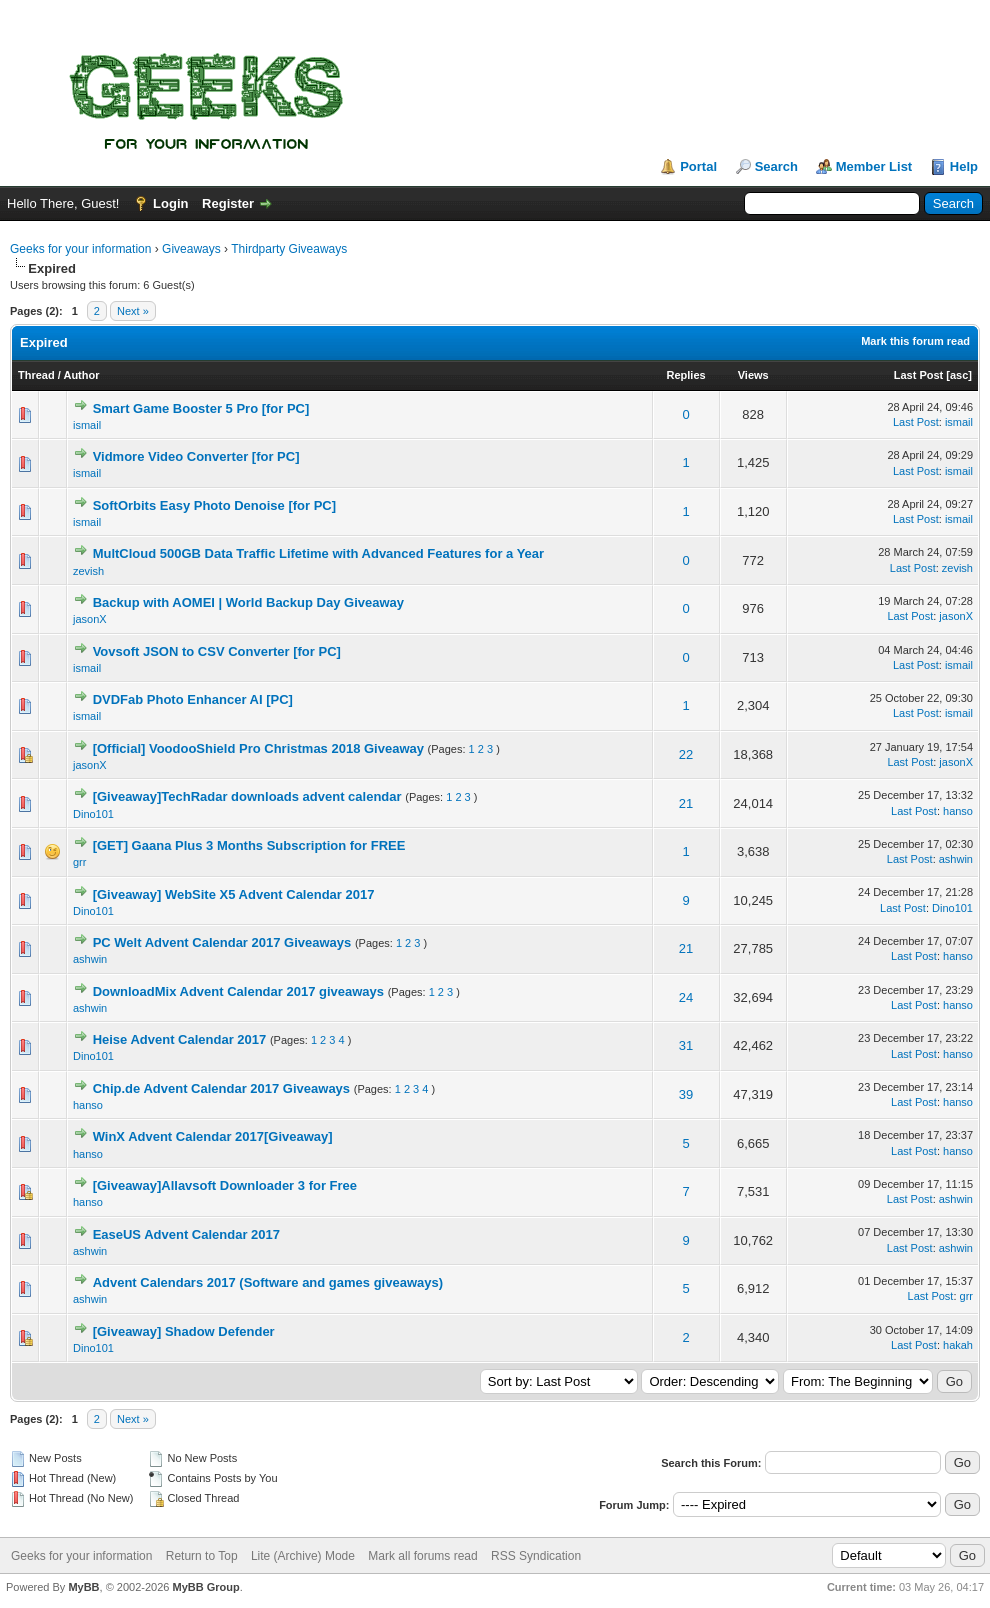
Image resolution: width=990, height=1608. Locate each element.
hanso (958, 811)
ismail (87, 425)
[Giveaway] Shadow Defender (184, 1331)
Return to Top (202, 1556)
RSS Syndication (536, 1556)
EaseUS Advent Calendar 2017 (186, 1234)
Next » (133, 311)
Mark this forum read (915, 341)
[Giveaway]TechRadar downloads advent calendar (247, 796)
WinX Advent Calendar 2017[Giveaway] (213, 1136)
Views (753, 375)
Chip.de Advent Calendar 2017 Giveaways (221, 1088)
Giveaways (191, 249)
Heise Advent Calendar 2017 (180, 1039)
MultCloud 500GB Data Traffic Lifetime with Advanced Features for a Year (319, 553)
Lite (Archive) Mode (303, 1556)
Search (776, 166)
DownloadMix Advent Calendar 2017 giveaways (238, 991)
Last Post (919, 375)
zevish (88, 571)
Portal (698, 166)
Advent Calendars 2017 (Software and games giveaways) (268, 1282)
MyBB (83, 1587)
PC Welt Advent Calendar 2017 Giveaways (222, 942)
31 (686, 1045)
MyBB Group (205, 1587)
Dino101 (93, 814)
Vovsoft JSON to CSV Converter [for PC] (217, 651)
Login (170, 203)
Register (228, 203)
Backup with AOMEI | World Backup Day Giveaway (248, 602)
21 (686, 803)
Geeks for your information (80, 249)
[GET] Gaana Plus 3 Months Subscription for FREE (249, 845)
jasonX (90, 619)
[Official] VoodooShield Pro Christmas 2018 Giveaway (258, 748)
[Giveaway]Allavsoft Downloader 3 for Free (225, 1185)
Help (964, 166)
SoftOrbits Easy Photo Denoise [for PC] (214, 505)
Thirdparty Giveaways (289, 249)
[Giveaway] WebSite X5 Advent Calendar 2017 (234, 894)
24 (686, 997)
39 (686, 1094)
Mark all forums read (422, 1556)
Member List (874, 166)
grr (79, 862)
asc (959, 375)
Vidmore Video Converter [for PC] (196, 456)
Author (81, 375)
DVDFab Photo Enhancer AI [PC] (193, 699)
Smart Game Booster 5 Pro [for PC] (201, 408)
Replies (686, 375)
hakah (958, 1345)
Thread (36, 375)
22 (686, 754)
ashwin (956, 859)
